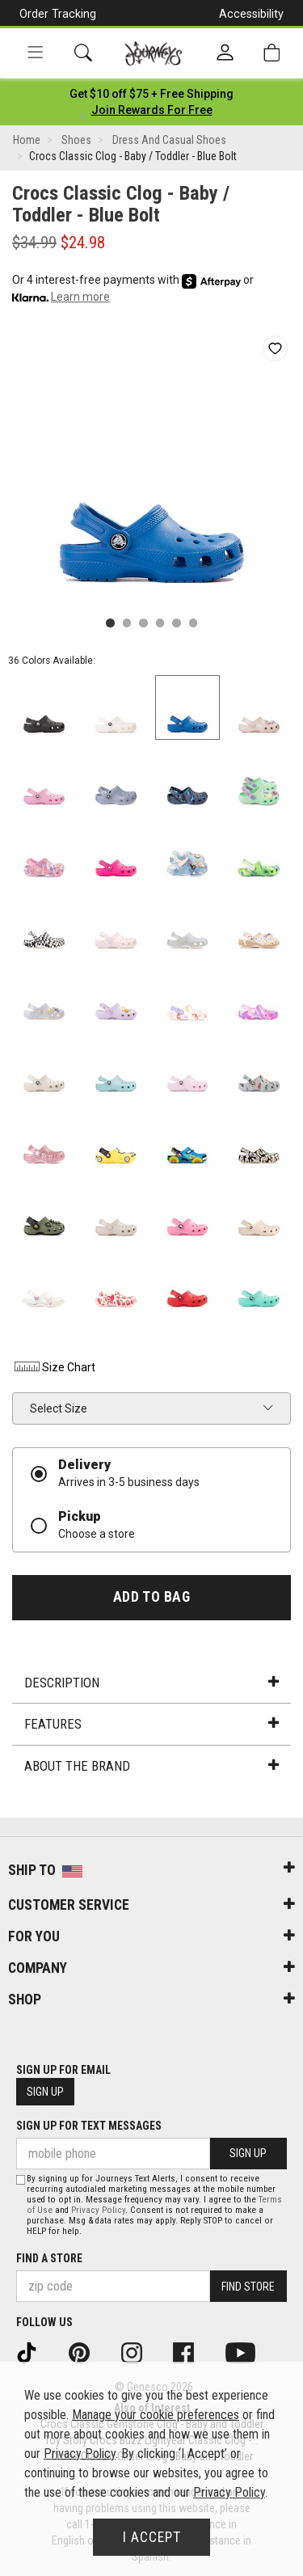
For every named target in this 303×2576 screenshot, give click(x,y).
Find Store (248, 2286)
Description (151, 1682)
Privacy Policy (98, 2210)
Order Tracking (57, 13)
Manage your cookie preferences (155, 2414)
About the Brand (151, 1766)
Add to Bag (151, 1597)
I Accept (152, 2537)
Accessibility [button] (251, 13)
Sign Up (45, 2091)
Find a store (49, 2258)
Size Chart (53, 1367)
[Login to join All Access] (151, 94)
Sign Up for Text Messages (89, 2125)
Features (151, 1724)
